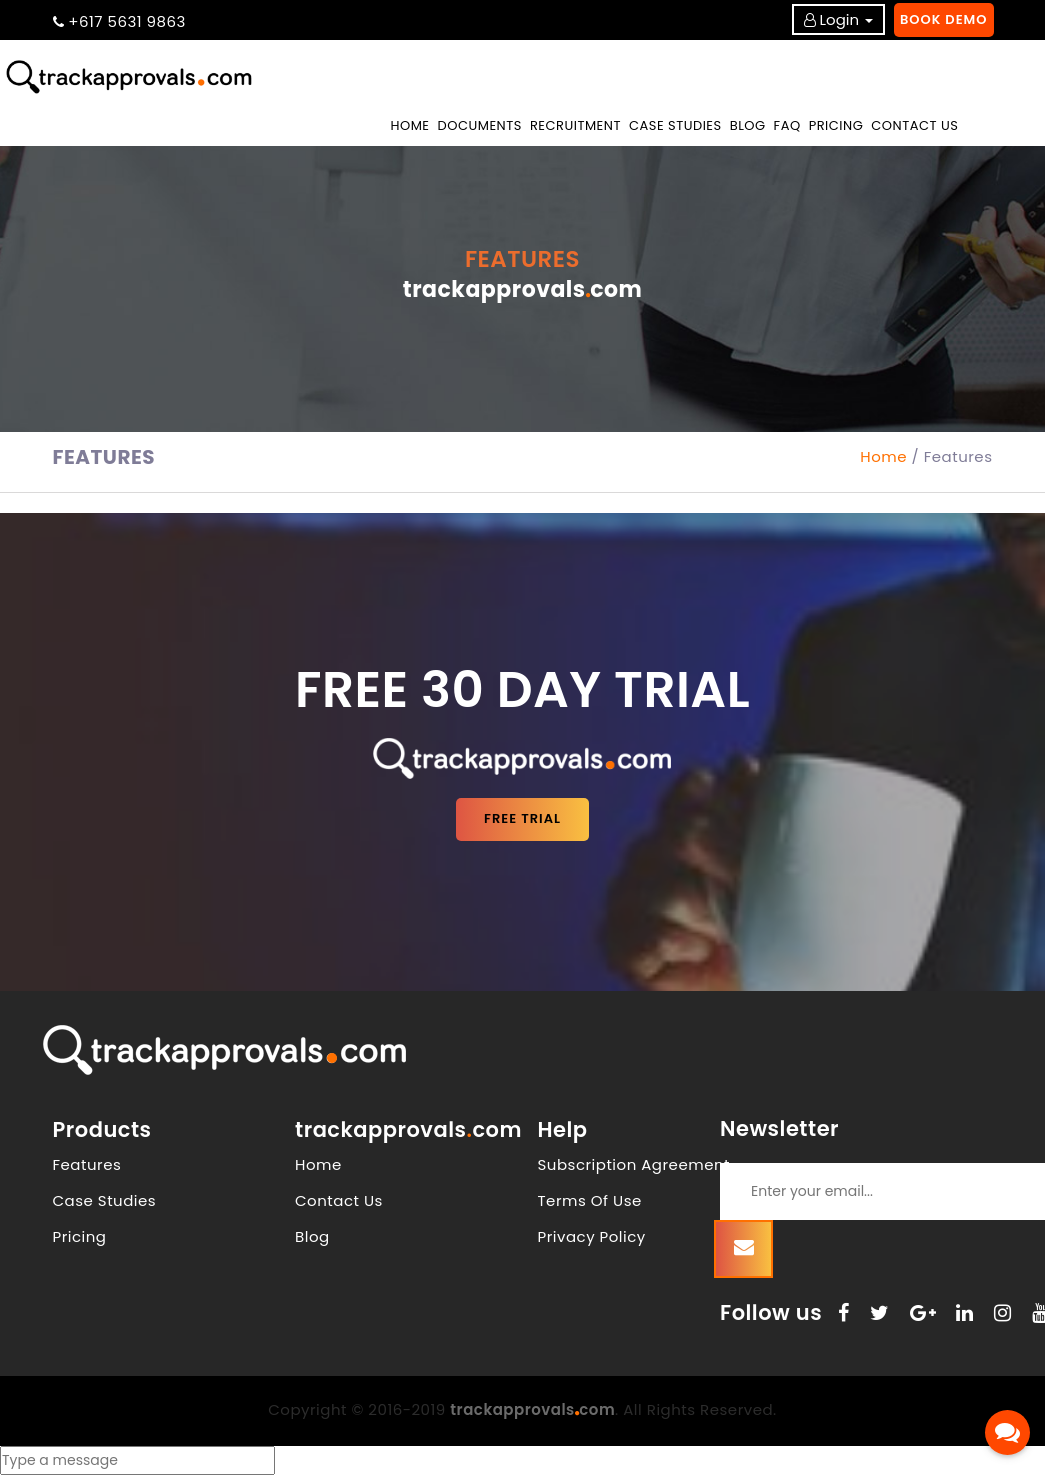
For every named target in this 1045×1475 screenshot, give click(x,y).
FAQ (787, 125)
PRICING (836, 125)
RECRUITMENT (575, 125)
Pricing (80, 1236)
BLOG (748, 125)
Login (840, 19)
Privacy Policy (592, 1236)
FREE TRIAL (522, 818)
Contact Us (339, 1200)
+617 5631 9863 (127, 21)
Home (412, 125)
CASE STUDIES (675, 125)
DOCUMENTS (480, 125)
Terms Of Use (590, 1200)
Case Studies (105, 1200)
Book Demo (944, 19)
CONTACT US (914, 125)
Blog (312, 1236)
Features (87, 1164)
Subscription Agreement (634, 1164)
